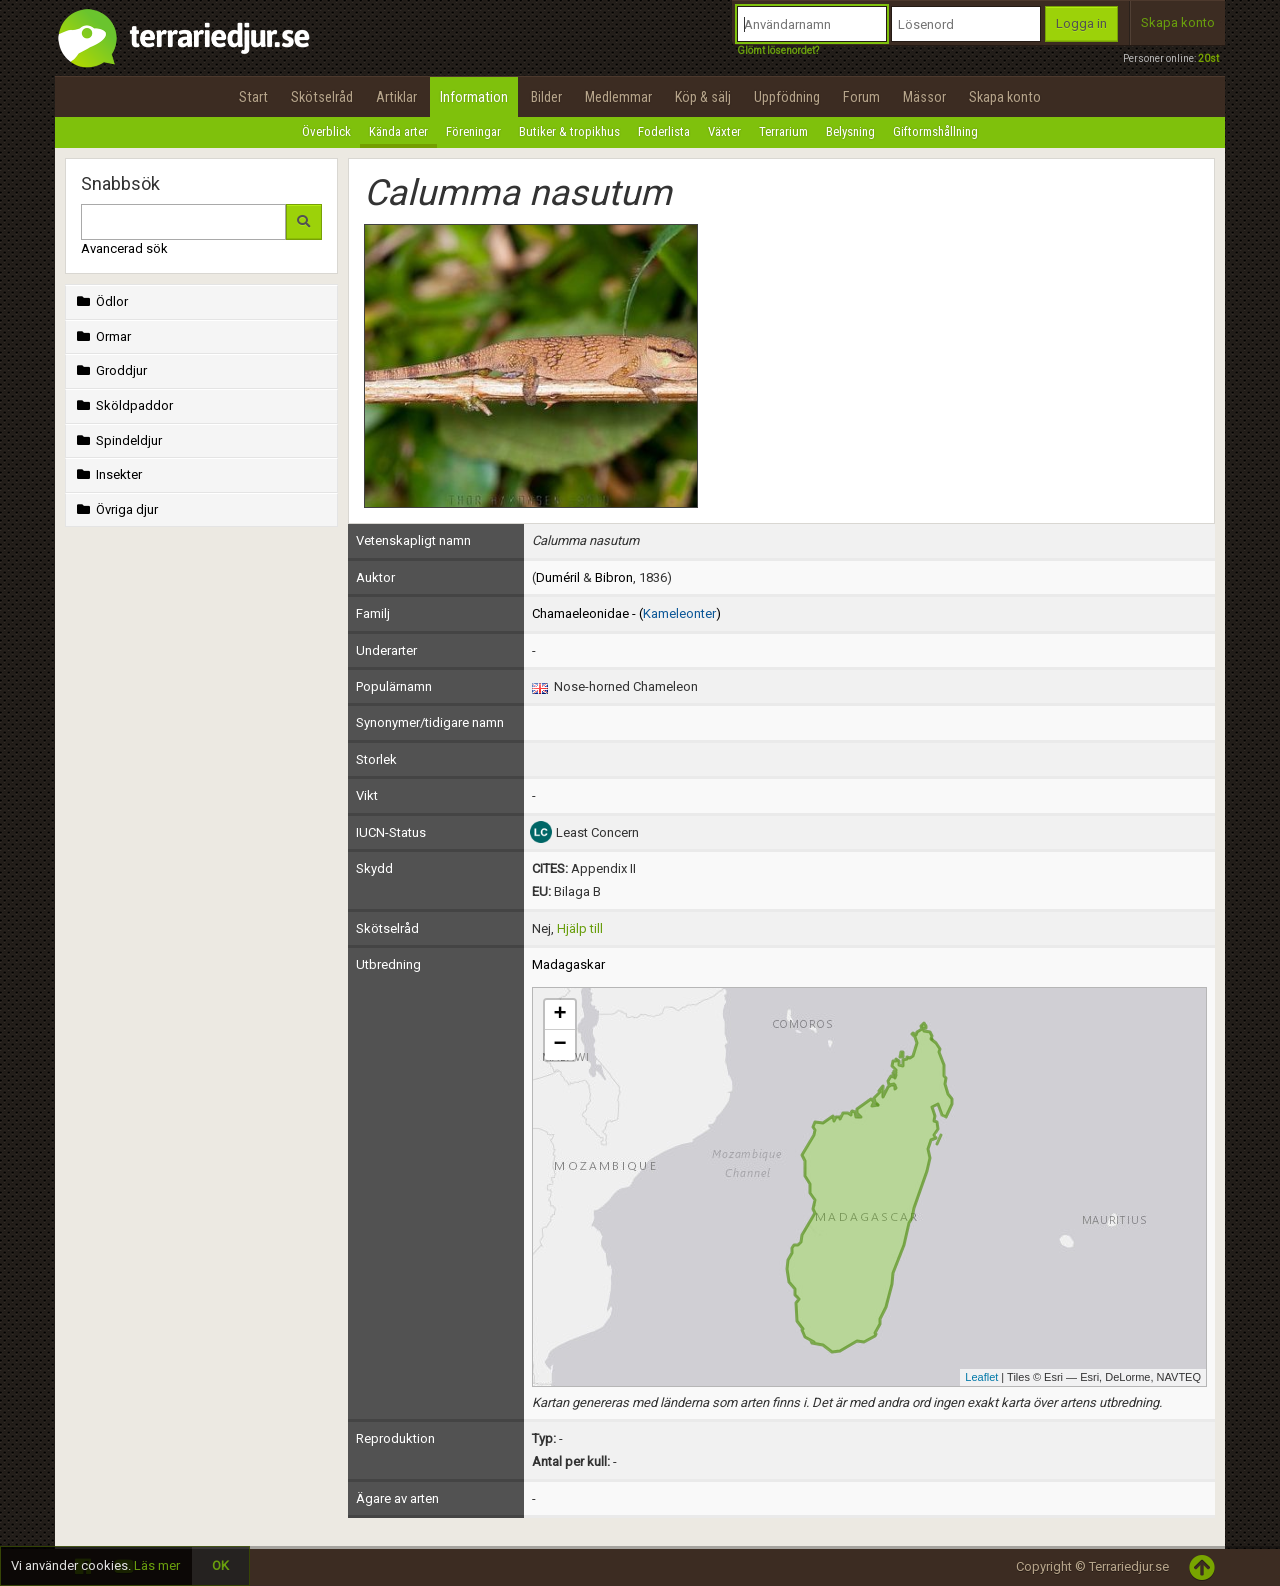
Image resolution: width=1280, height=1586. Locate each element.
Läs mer (157, 1565)
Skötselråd (322, 97)
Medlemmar (618, 97)
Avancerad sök (124, 248)
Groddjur (110, 370)
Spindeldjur (117, 440)
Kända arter (398, 131)
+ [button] (559, 1015)
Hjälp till (580, 928)
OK (220, 1565)
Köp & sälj (703, 97)
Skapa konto (1178, 22)
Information (474, 97)
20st (1208, 58)
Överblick (326, 131)
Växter (724, 131)
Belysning (850, 131)
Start (253, 97)
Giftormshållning (935, 131)
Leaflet (981, 1377)
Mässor (924, 97)
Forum (861, 97)
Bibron (614, 577)
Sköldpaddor (123, 405)
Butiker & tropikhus (569, 131)
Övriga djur (115, 509)
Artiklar (396, 97)
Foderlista (664, 131)
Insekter (107, 474)
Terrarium (783, 131)
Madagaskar (568, 964)
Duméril (558, 577)
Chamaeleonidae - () (626, 613)
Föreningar (473, 131)
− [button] (559, 1045)
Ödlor (100, 301)
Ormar (102, 336)
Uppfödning (787, 97)
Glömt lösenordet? (778, 50)
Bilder (546, 97)
